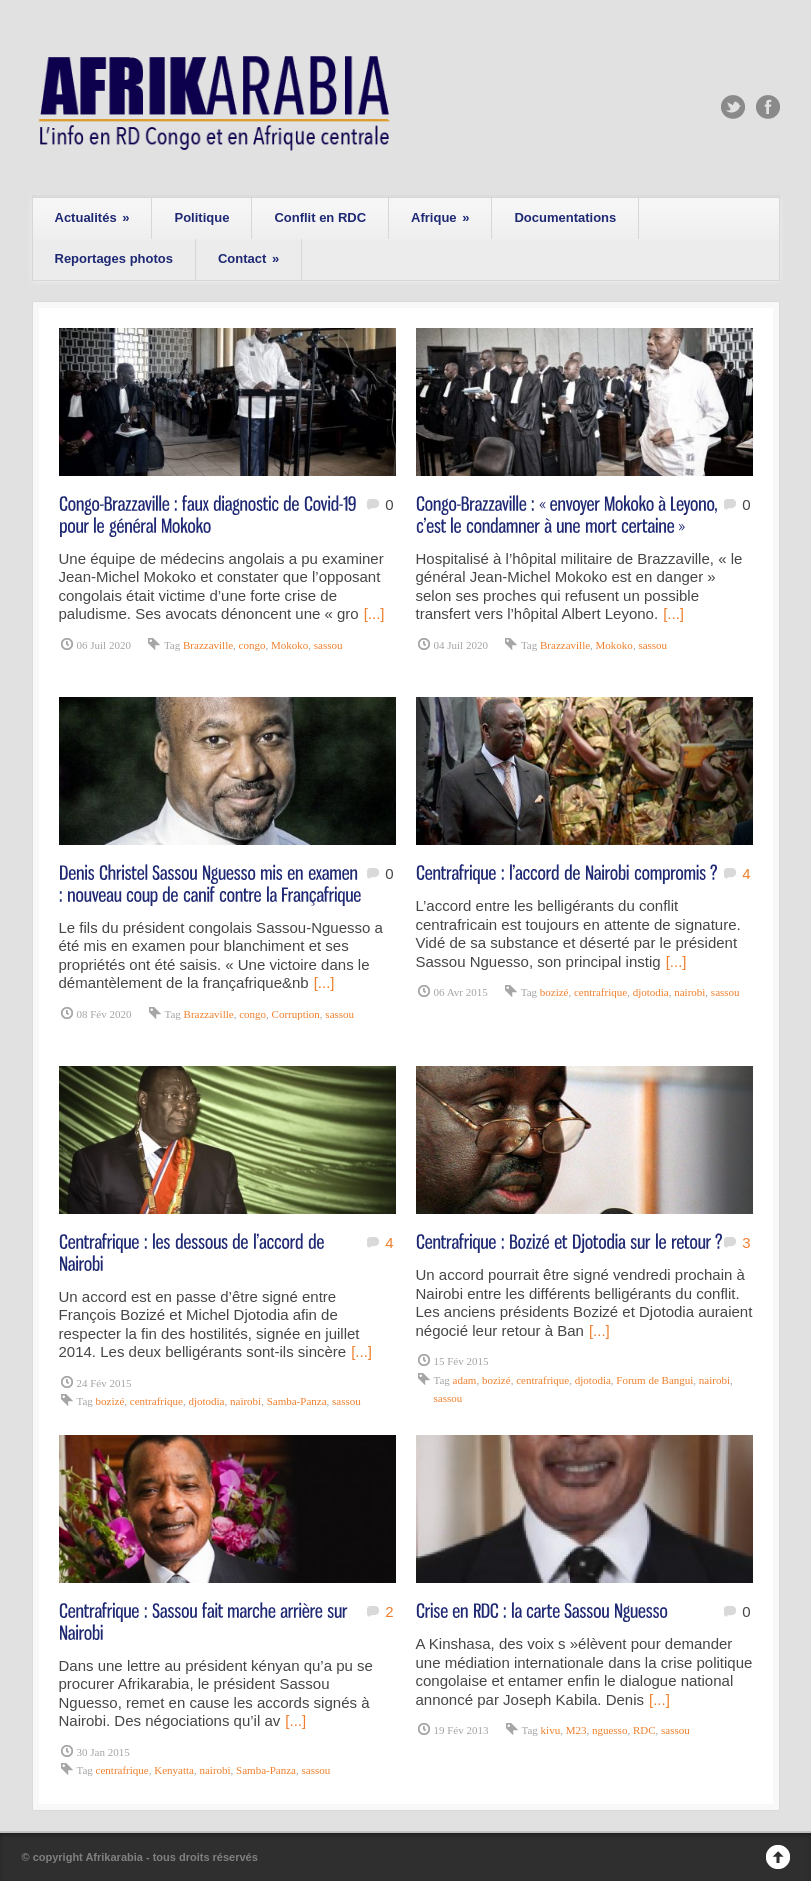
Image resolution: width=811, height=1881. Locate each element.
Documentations (565, 217)
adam (465, 1380)
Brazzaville (208, 645)
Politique (201, 217)
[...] (374, 613)
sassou (328, 645)
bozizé (554, 992)
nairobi (689, 992)
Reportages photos (114, 258)
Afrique (440, 217)
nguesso (609, 1730)
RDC (644, 1730)
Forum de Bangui (654, 1380)
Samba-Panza (297, 1401)
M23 (576, 1730)
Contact (248, 258)
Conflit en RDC (320, 217)
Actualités (92, 217)
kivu (551, 1730)
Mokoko (289, 645)
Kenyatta (174, 1770)
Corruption (296, 1014)
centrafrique (600, 992)
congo (252, 645)
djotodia (651, 992)
